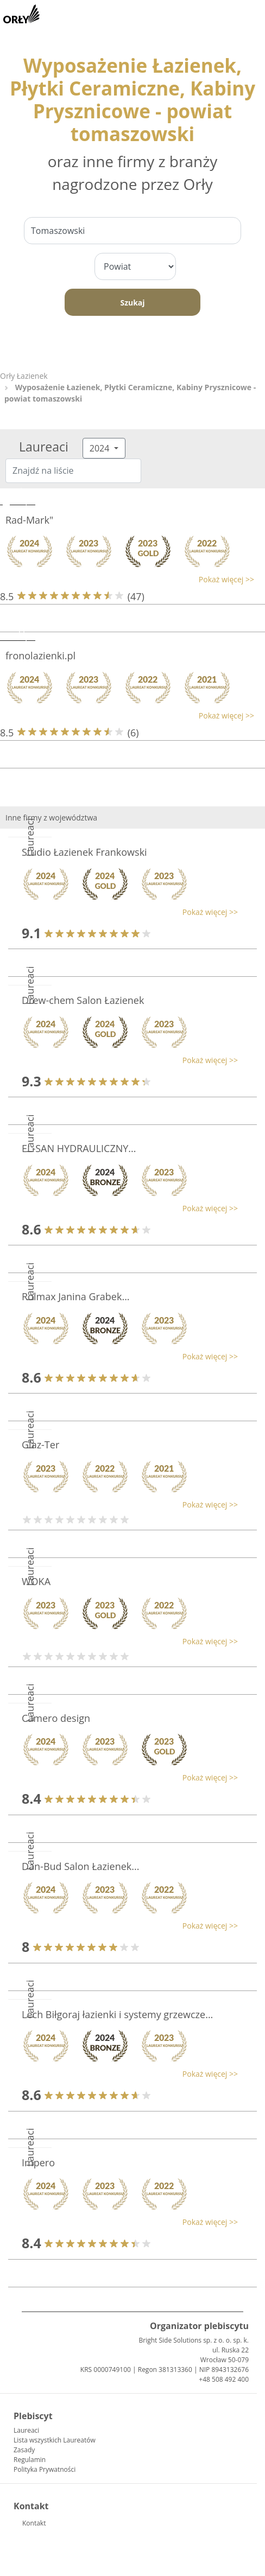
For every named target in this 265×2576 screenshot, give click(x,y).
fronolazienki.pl (40, 655)
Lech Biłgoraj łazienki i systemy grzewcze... (117, 2014)
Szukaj (132, 302)
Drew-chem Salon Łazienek (83, 1000)
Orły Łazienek (24, 376)
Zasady (24, 2449)
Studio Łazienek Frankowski (84, 851)
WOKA (36, 1581)
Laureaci (26, 2430)
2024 (101, 448)
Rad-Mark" (29, 519)
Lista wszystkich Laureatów (55, 2440)
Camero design (56, 1718)
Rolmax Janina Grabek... (76, 1296)
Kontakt (34, 2523)
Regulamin (30, 2459)
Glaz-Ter (40, 1444)
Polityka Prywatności (44, 2469)
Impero (38, 2162)
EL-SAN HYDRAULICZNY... (79, 1148)
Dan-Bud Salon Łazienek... (80, 1866)
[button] (127, 579)
